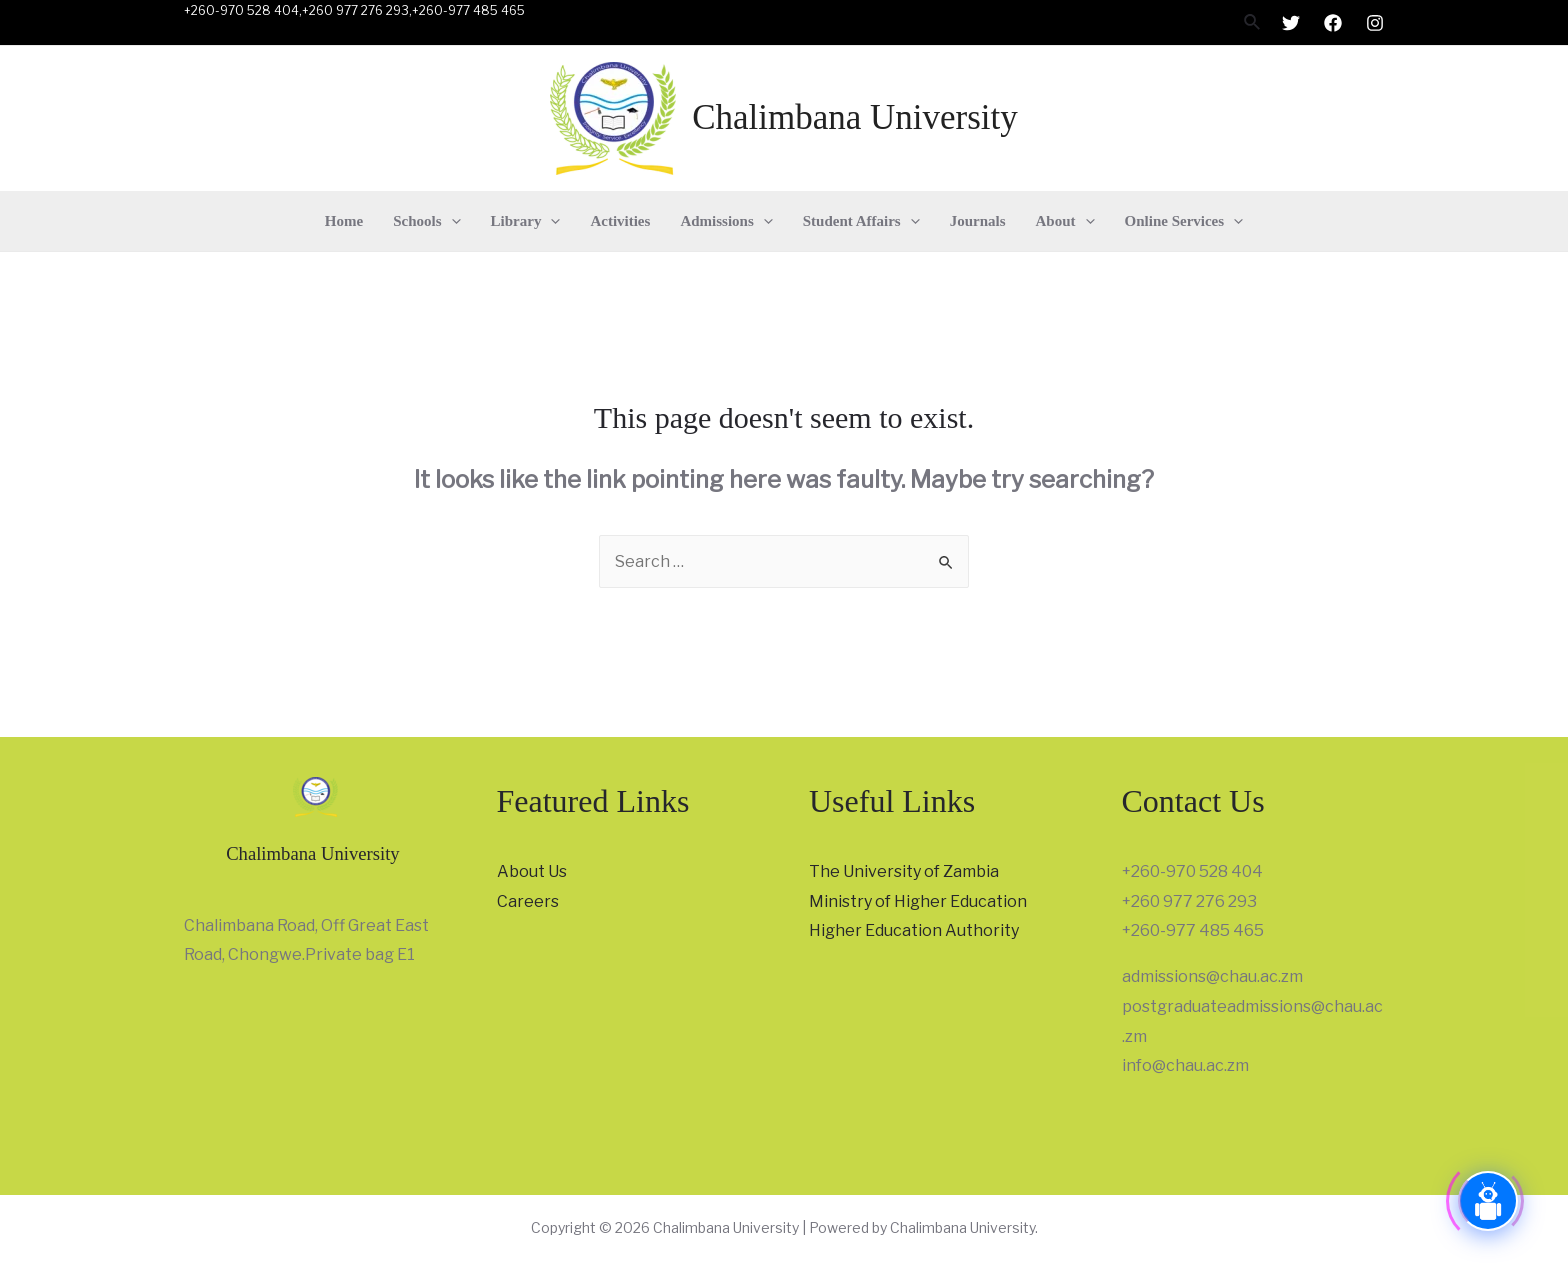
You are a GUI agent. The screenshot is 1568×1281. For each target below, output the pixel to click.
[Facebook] (1333, 23)
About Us (532, 871)
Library (526, 221)
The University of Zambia (904, 871)
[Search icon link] (1253, 22)
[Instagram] (1375, 23)
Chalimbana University (855, 117)
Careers (528, 901)
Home (344, 221)
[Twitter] (1291, 23)
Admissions (726, 221)
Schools (426, 221)
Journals (978, 221)
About (1065, 221)
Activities (620, 221)
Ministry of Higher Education (918, 901)
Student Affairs (861, 221)
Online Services (1184, 221)
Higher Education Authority (914, 930)
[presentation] (451, 221)
